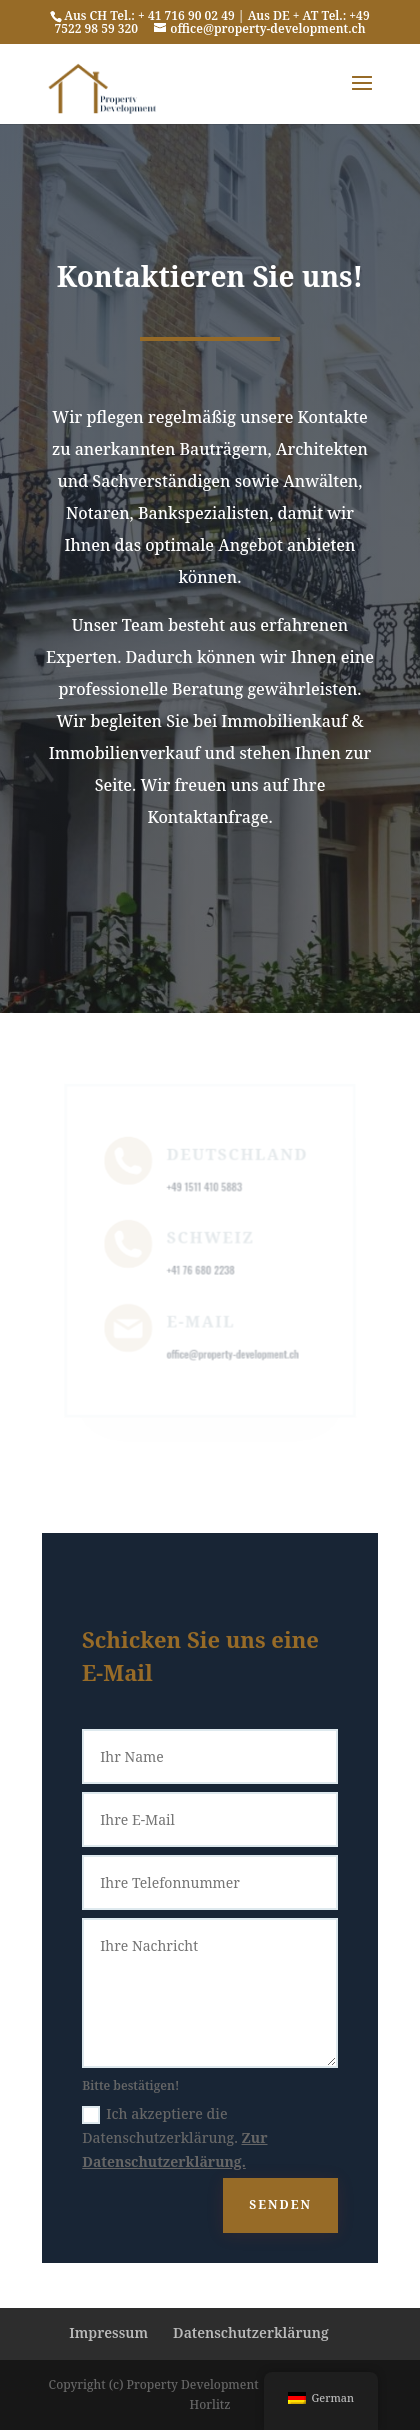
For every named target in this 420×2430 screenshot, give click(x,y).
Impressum (108, 2332)
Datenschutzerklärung (251, 2332)
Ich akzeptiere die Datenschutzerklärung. (174, 2137)
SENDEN (280, 2204)
